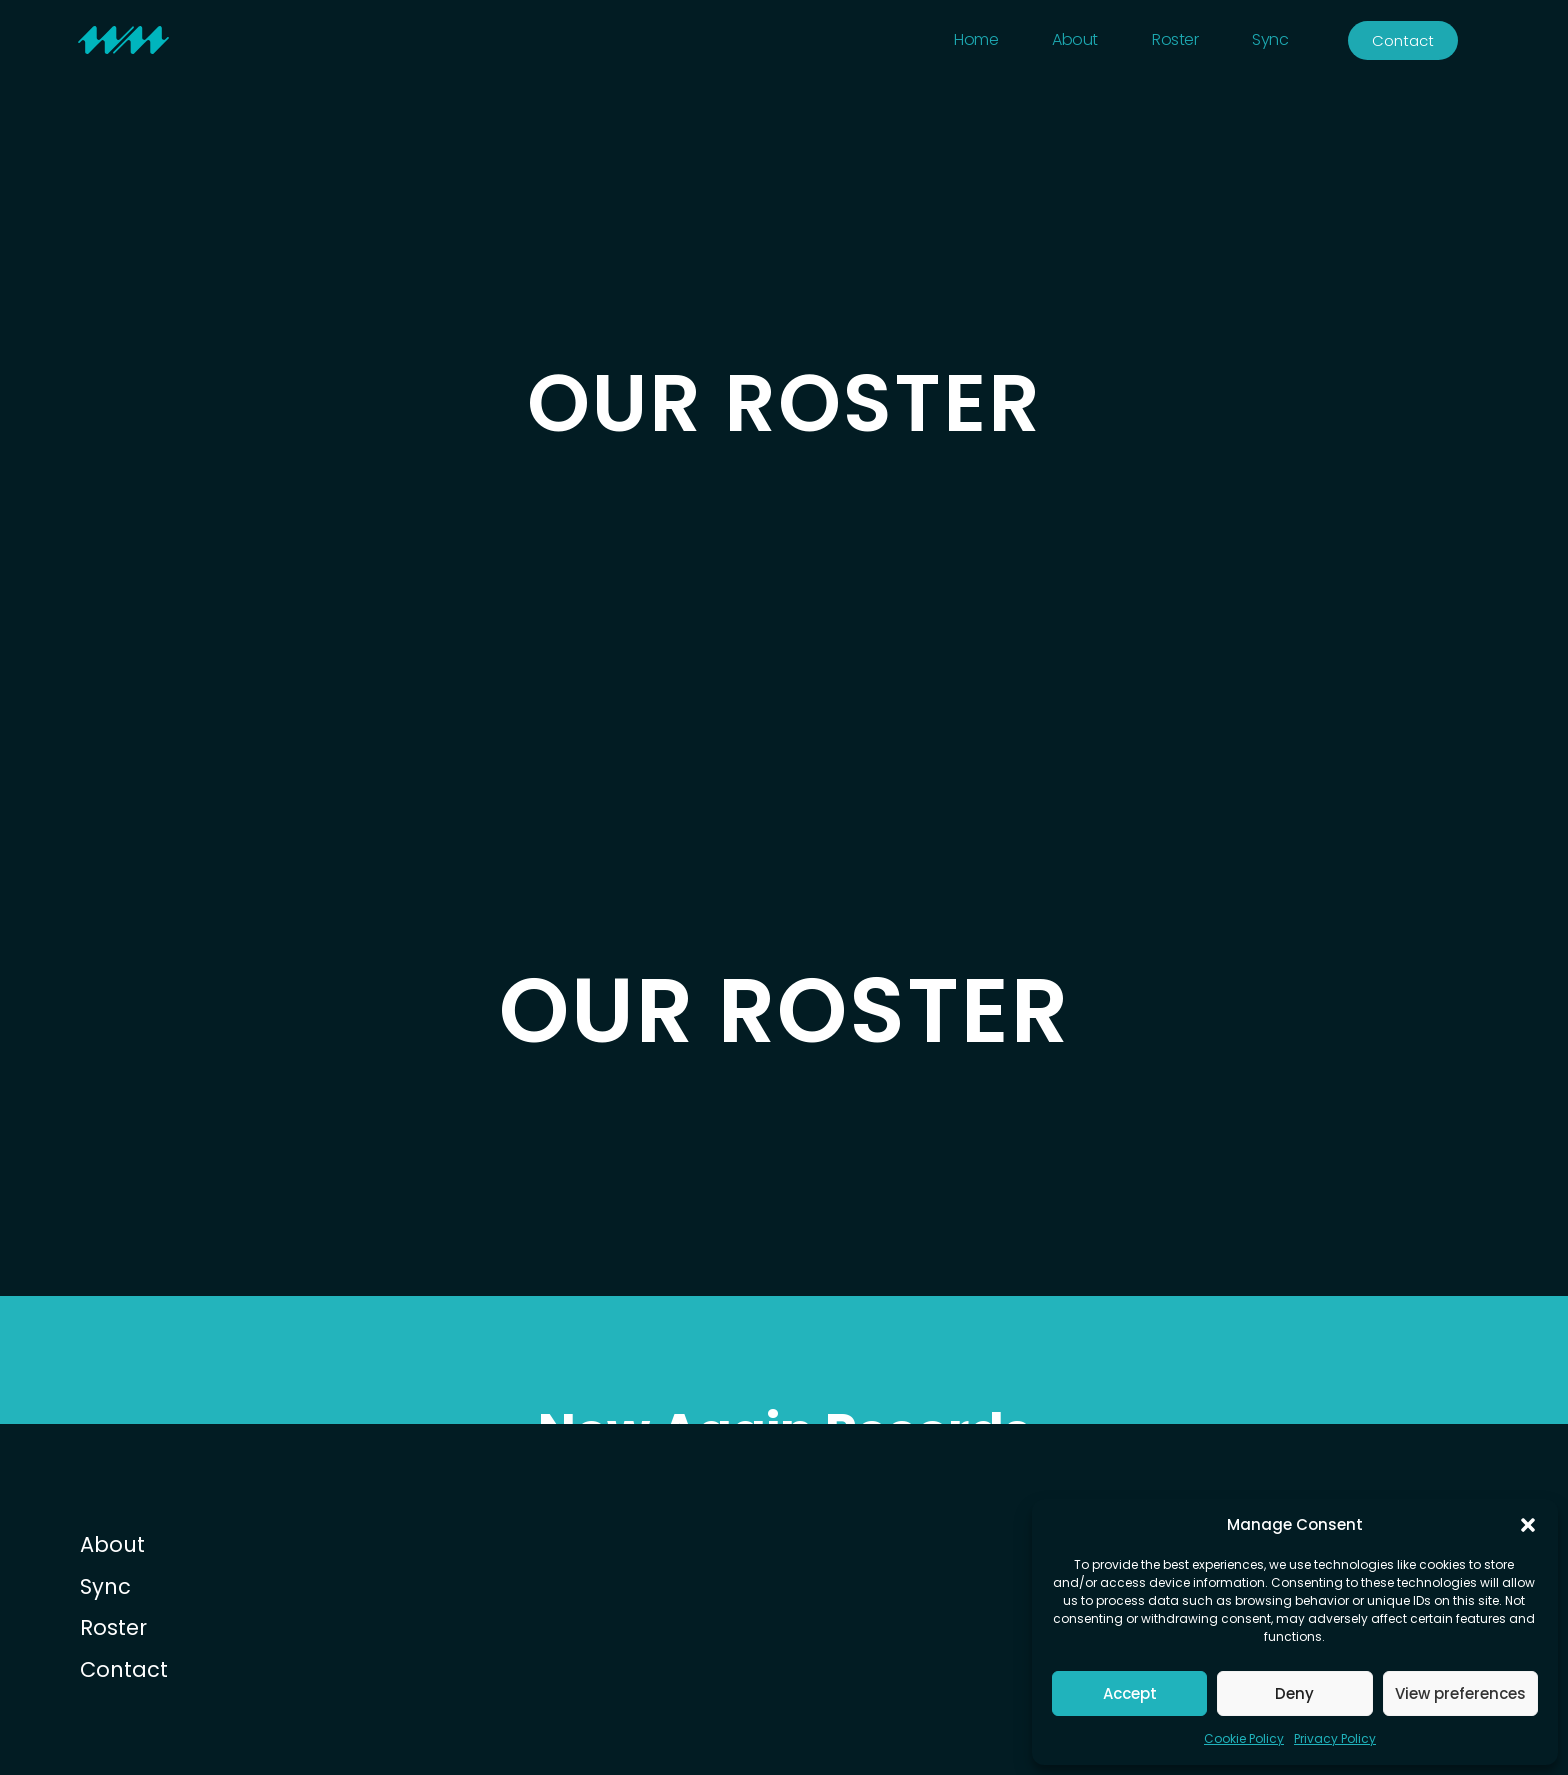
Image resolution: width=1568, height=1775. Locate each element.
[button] (1528, 1525)
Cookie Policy (1244, 1738)
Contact (124, 1669)
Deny (1294, 1693)
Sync (1270, 39)
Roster (1175, 39)
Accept (1130, 1693)
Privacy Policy (1335, 1738)
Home (976, 39)
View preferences (1460, 1693)
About (1075, 39)
